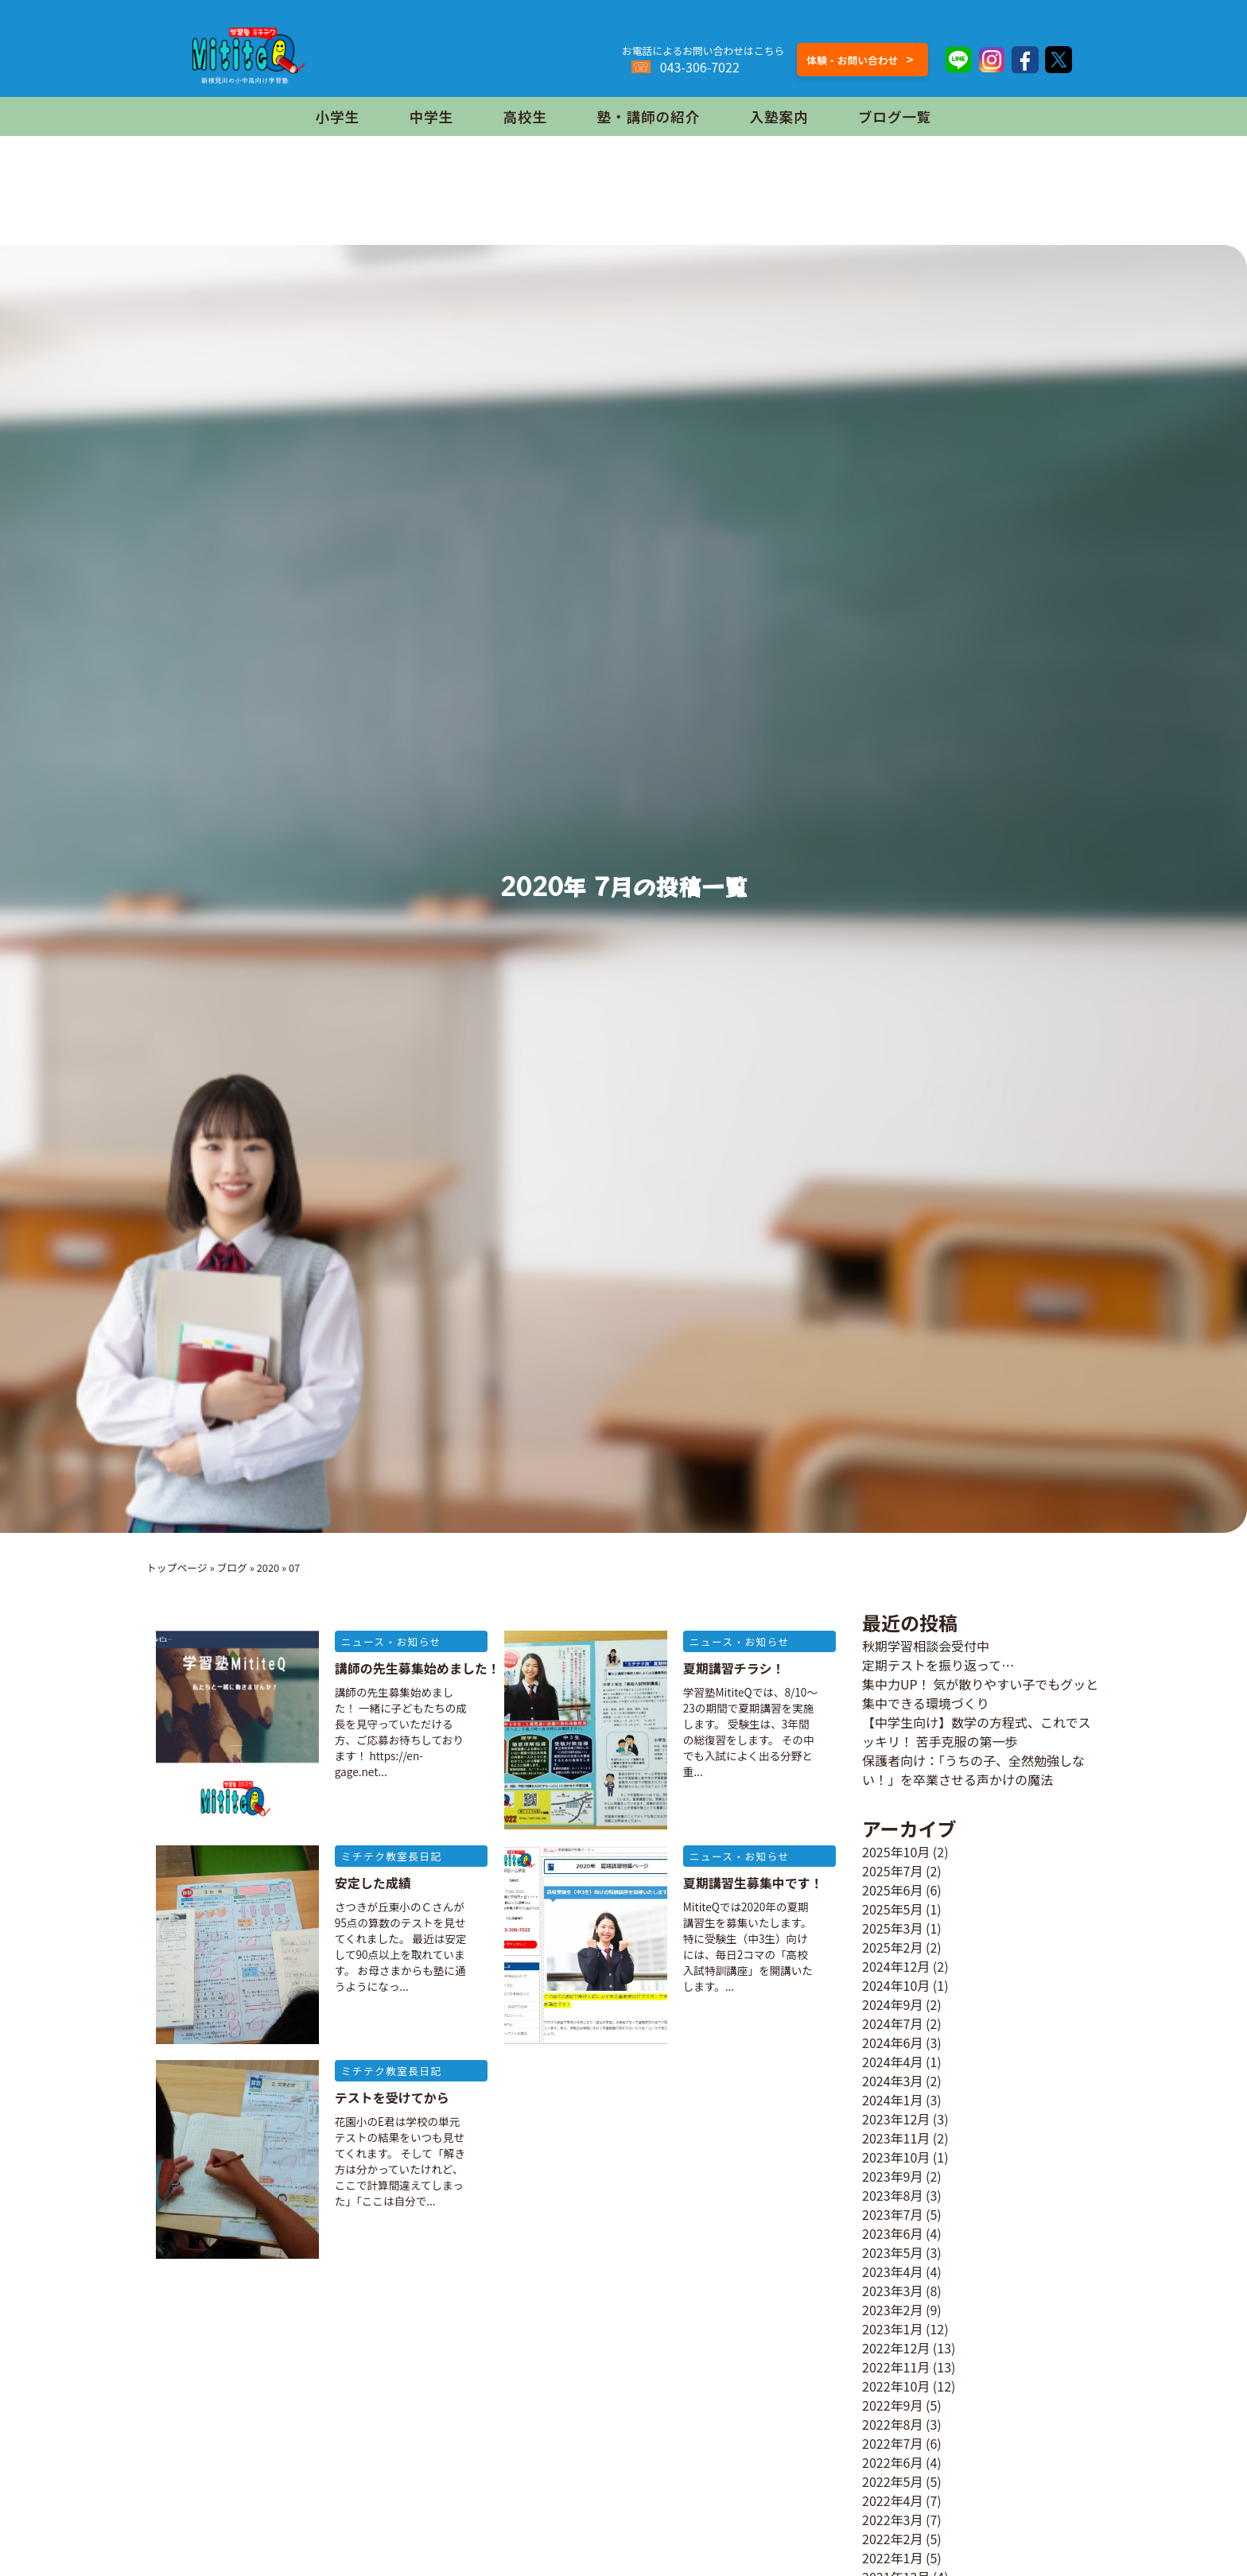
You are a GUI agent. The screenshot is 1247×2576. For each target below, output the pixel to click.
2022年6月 (892, 2462)
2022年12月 (896, 2347)
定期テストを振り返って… (938, 1664)
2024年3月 (892, 2080)
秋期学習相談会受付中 (925, 1645)
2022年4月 (892, 2500)
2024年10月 (896, 1985)
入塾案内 (778, 116)
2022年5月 (892, 2481)
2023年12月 (896, 2118)
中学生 (431, 116)
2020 (268, 1567)
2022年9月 (892, 2405)
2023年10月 (896, 2157)
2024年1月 (892, 2099)
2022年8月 (892, 2424)
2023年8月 (892, 2195)
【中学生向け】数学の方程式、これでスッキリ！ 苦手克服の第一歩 (976, 1732)
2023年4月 (892, 2271)
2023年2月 (892, 2309)
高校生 (525, 116)
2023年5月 (892, 2252)
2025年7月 (892, 1870)
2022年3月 (892, 2519)
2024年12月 (896, 1966)
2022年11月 (896, 2366)
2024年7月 (892, 2023)
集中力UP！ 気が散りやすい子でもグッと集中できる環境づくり (980, 1693)
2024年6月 (892, 2042)
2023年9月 (892, 2176)
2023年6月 (892, 2233)
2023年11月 (896, 2137)
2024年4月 (892, 2061)
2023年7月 (892, 2214)
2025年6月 (892, 1889)
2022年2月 (892, 2538)
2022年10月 (896, 2386)
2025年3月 (892, 1928)
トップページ (177, 1567)
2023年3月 (892, 2290)
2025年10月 (896, 1851)
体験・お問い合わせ (859, 58)
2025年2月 (892, 1947)
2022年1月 (892, 2557)
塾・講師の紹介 (648, 116)
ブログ (231, 1567)
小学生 (337, 116)
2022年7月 (892, 2443)
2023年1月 (892, 2328)
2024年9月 (892, 2004)
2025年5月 (892, 1908)
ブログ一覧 (894, 116)
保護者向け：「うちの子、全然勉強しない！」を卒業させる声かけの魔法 (973, 1770)
